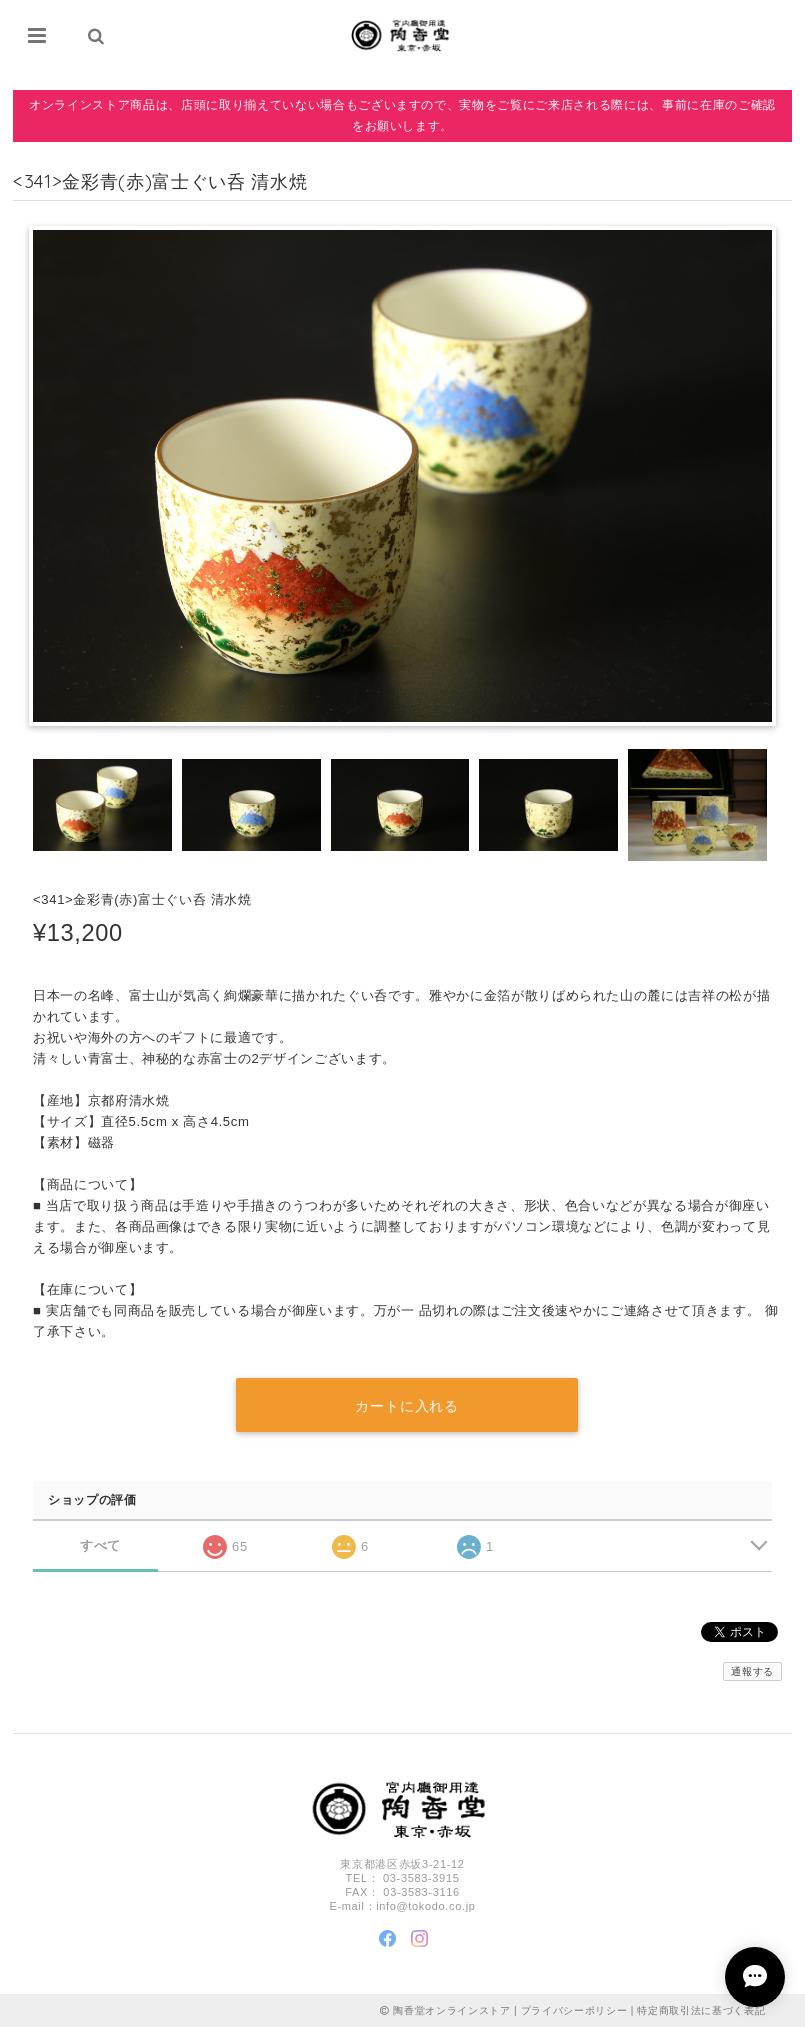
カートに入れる (407, 1406)
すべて (100, 1544)
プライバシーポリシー (574, 2009)
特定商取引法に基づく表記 (701, 2009)
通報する (752, 1671)
